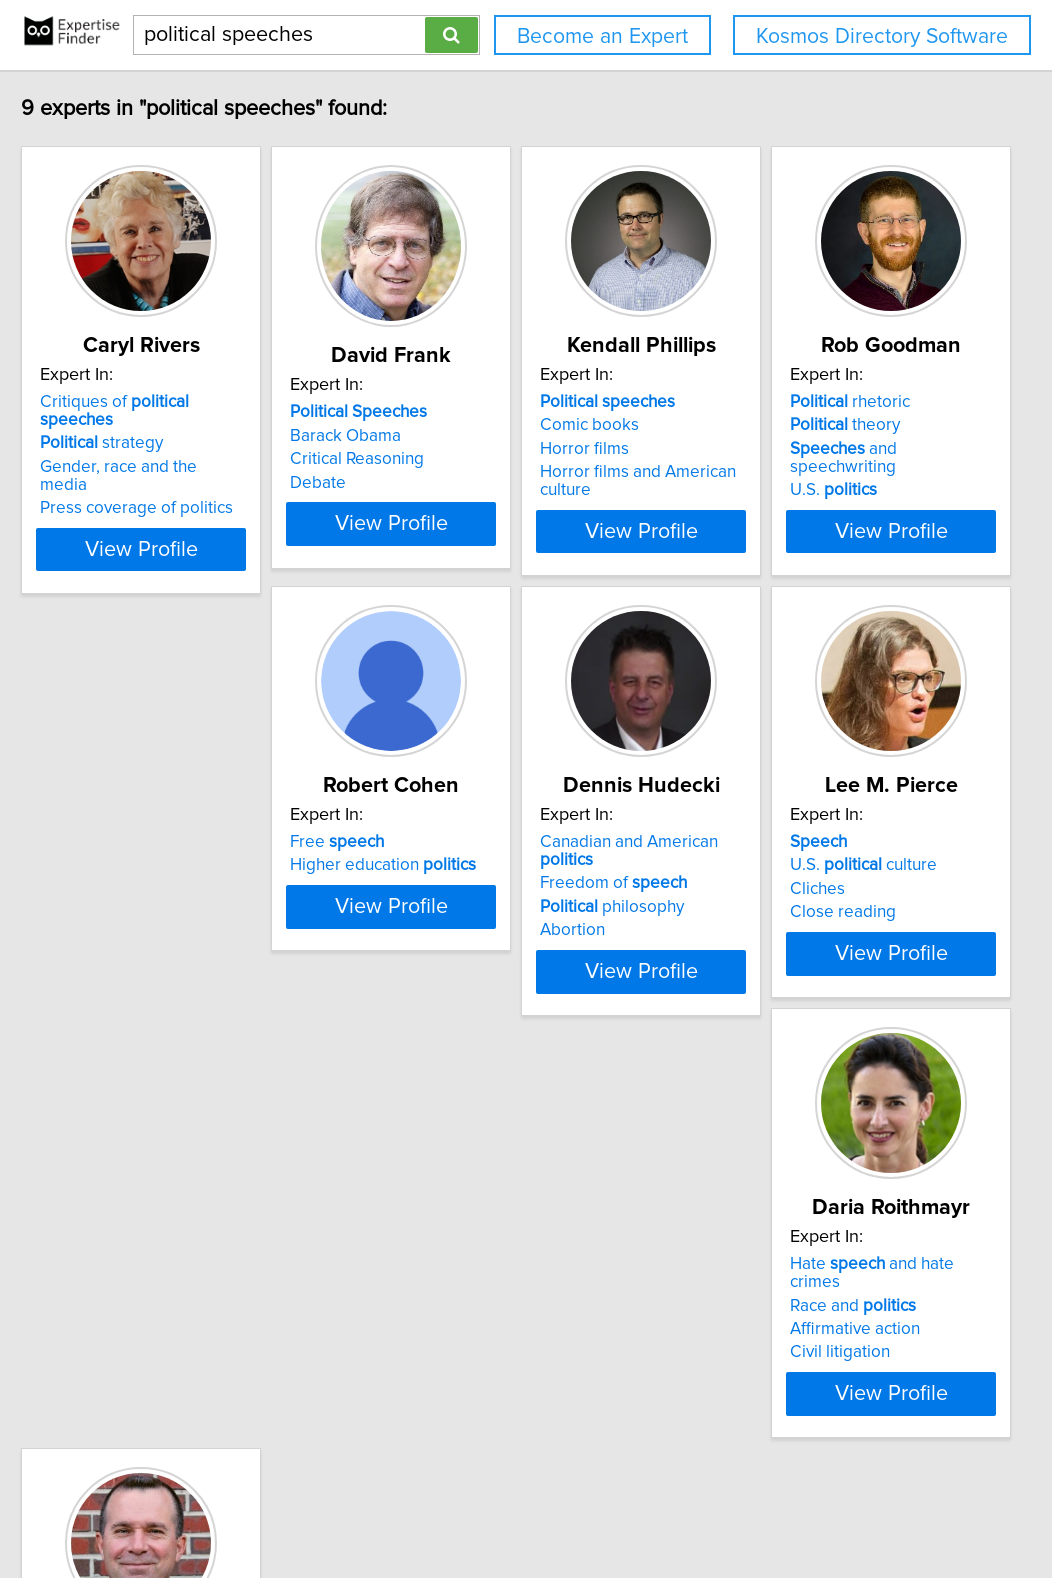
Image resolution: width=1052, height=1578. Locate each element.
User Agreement (775, 1505)
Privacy (688, 1505)
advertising (767, 1268)
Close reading (148, 1338)
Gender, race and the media (199, 449)
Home (634, 1505)
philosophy (767, 882)
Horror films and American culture (820, 472)
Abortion (727, 905)
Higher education (488, 858)
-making (753, 1291)
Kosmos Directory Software (882, 36)
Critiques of (208, 402)
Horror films (739, 449)
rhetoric (155, 835)
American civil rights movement (811, 1315)
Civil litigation (445, 1338)
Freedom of (768, 858)
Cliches (122, 1315)
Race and (458, 1291)
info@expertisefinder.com (521, 1505)
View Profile (221, 513)
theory (150, 858)
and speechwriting (203, 882)
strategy (156, 425)
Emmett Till (737, 1338)
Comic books (744, 425)
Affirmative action (460, 1315)
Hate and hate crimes (504, 1268)
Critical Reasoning (462, 459)
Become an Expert (602, 36)
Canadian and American (812, 835)
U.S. (138, 905)
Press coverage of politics (191, 472)
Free (442, 835)
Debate (423, 483)
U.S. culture (168, 1291)
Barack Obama (450, 436)
